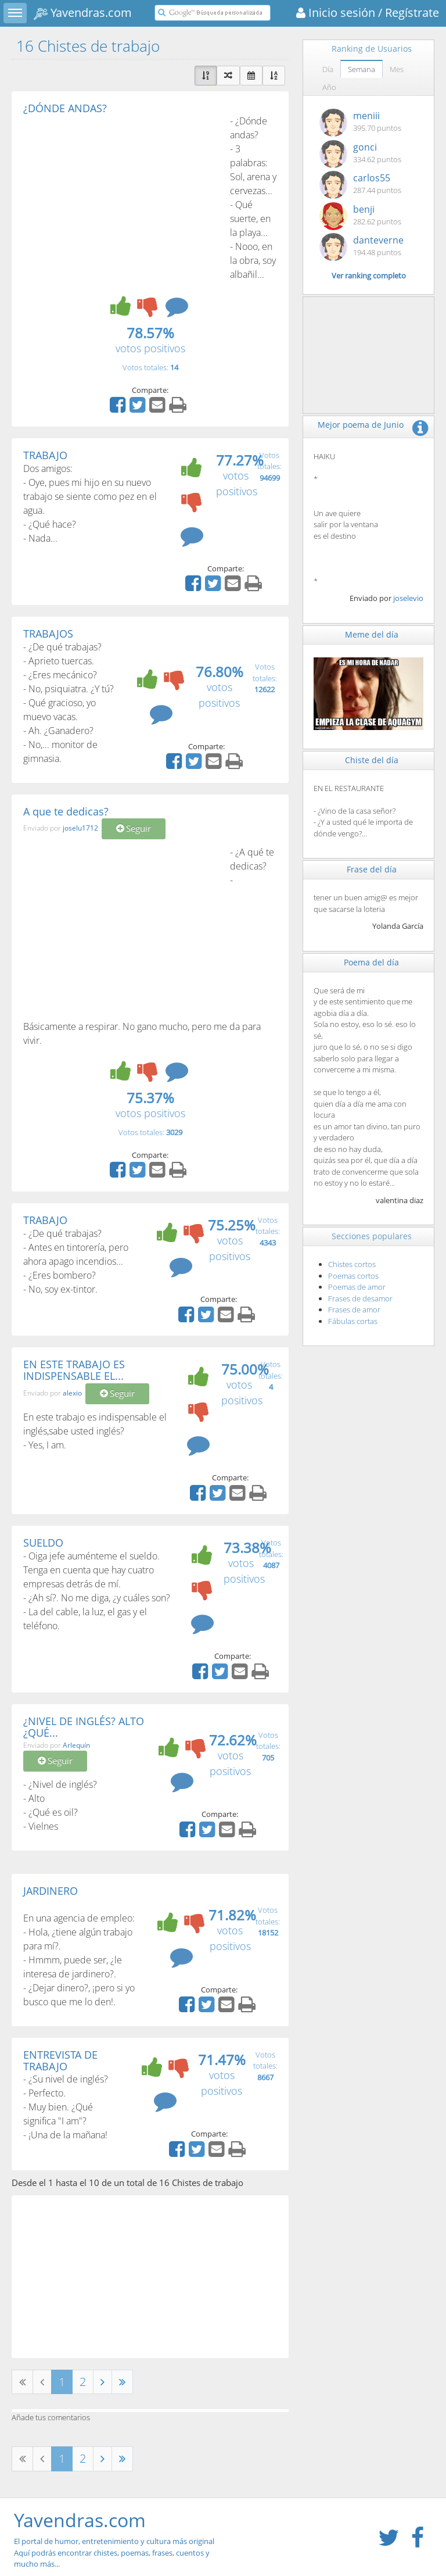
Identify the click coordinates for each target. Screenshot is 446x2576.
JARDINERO (50, 1891)
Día (327, 69)
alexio (72, 1393)
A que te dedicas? (66, 811)
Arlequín (76, 1745)
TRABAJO (45, 455)
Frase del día (372, 869)
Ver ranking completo (369, 275)
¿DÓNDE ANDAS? (65, 108)
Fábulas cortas (352, 1321)
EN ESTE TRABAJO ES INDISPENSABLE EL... (74, 1370)
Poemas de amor (357, 1287)
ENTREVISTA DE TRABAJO (60, 2060)
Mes (397, 69)
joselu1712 (80, 828)
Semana (361, 69)
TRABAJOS (48, 634)
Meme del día (371, 634)
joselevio (408, 598)
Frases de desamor (360, 1298)
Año (329, 87)
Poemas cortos (353, 1276)
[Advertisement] (120, 201)
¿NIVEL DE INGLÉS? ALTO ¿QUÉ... (83, 1727)
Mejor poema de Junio (361, 424)
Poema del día (371, 962)
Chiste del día (371, 759)
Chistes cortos (352, 1264)
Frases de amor (354, 1309)
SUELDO (43, 1543)
